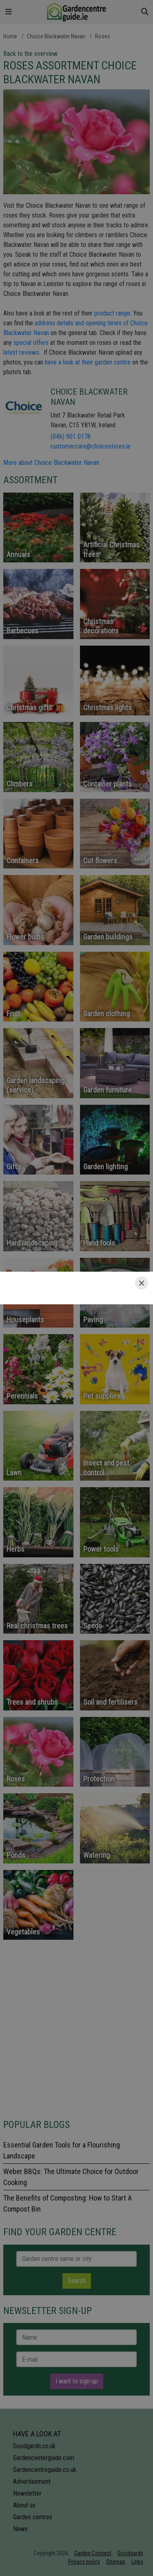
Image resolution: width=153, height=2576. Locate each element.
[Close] (141, 1283)
